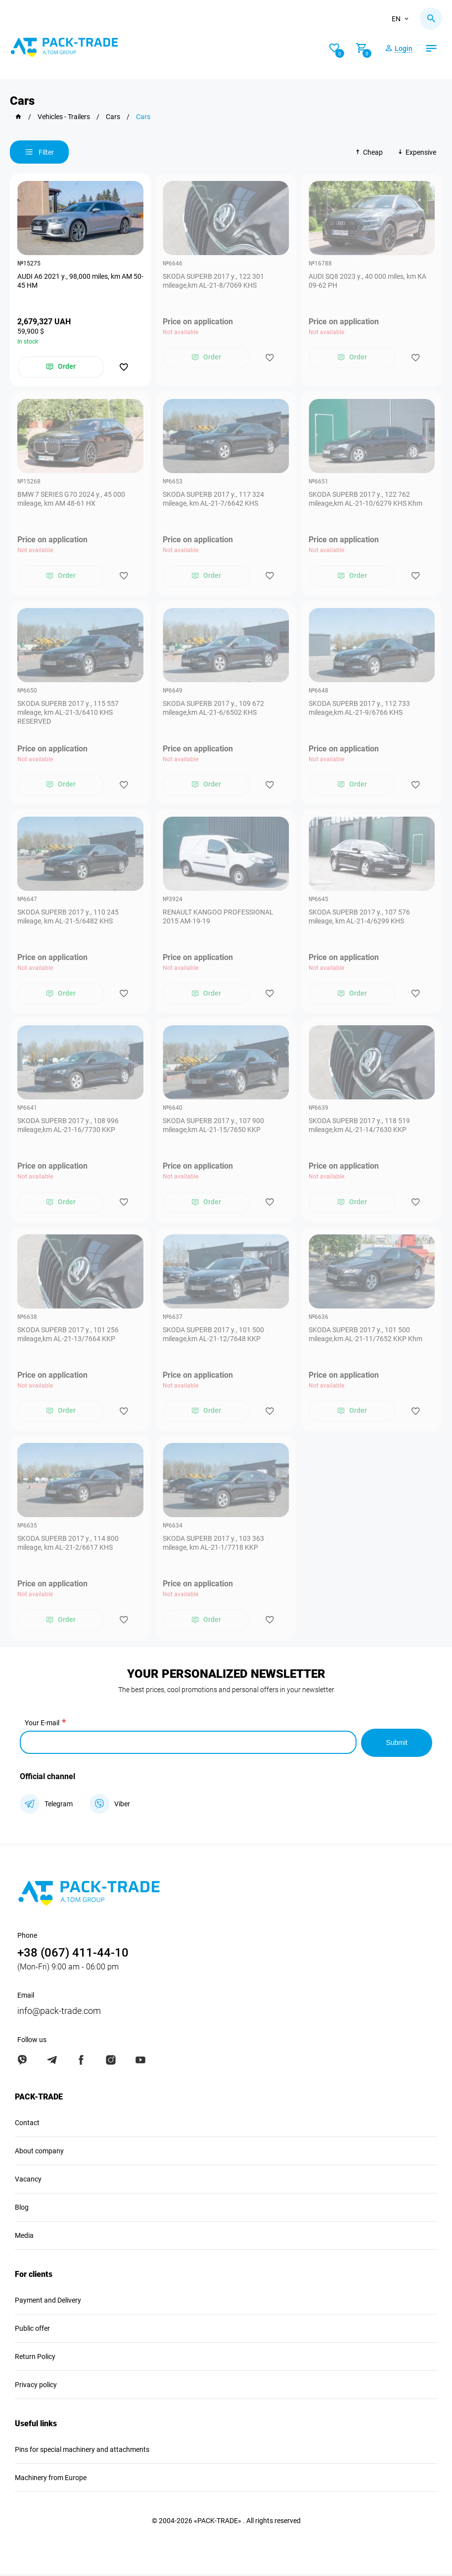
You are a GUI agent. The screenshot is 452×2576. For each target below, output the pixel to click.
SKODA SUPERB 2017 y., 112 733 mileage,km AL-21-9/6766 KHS (359, 708)
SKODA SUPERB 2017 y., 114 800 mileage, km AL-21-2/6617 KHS (68, 1544)
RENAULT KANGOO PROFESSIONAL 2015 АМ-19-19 (218, 917)
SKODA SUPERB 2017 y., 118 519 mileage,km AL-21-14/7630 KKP (359, 1126)
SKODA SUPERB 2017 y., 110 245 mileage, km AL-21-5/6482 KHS (68, 917)
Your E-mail (42, 1725)
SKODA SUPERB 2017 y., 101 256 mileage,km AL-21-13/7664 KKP (68, 1335)
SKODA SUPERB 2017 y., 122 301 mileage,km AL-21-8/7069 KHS (214, 280)
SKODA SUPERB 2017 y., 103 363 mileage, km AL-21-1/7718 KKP (214, 1544)
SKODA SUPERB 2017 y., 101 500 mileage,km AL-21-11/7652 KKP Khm (365, 1335)
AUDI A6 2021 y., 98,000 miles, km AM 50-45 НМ (74, 280)
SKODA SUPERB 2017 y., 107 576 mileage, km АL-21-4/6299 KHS (359, 917)
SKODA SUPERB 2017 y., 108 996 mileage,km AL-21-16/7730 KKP (68, 1126)
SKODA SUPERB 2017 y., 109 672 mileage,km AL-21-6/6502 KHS (214, 708)
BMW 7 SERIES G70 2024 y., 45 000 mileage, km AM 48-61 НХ (71, 499)
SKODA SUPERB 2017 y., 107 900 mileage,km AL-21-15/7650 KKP (214, 1126)
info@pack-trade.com (59, 2013)
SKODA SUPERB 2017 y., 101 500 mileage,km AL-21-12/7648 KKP (214, 1335)
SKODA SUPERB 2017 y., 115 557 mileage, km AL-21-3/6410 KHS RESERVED (68, 713)
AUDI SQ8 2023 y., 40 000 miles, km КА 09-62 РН (367, 280)
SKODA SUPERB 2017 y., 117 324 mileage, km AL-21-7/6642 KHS (214, 499)
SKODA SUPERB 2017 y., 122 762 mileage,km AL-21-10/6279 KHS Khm (365, 499)
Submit (396, 1744)
